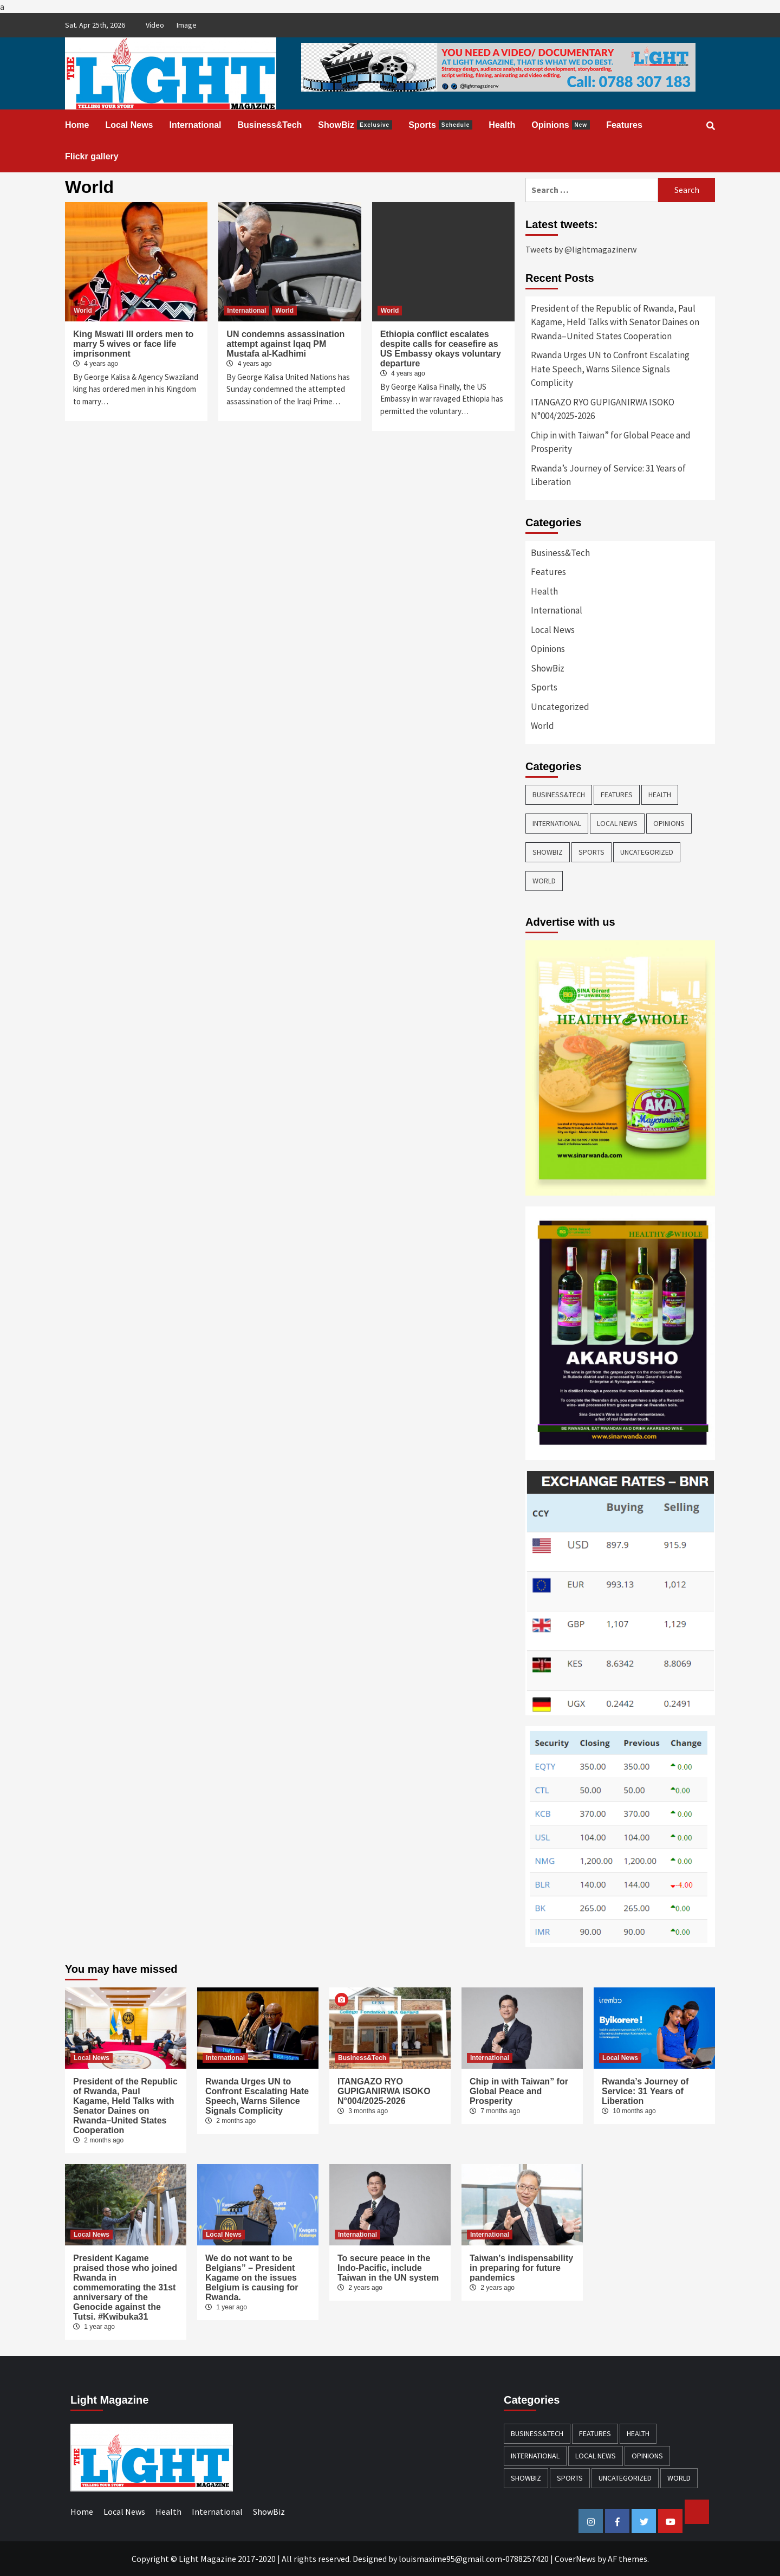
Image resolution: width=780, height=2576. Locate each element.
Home (77, 125)
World (83, 310)
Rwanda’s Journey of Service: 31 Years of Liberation (608, 475)
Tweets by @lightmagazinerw (580, 249)
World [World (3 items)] (544, 881)
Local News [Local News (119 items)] (617, 823)
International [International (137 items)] (556, 823)
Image (187, 25)
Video (155, 25)
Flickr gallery (92, 156)
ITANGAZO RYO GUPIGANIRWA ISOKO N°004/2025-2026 (602, 409)
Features (624, 125)
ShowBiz (355, 125)
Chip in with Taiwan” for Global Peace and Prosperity (611, 442)
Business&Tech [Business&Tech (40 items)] (558, 794)
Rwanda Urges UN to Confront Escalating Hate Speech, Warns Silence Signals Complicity (610, 369)
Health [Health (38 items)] (659, 794)
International (195, 125)
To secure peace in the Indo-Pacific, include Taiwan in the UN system (388, 2268)
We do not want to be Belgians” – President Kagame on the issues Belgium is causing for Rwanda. (251, 2278)
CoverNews (575, 2558)
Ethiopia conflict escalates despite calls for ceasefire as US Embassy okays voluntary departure (440, 349)
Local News (129, 125)
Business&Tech (270, 125)
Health (502, 125)
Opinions (560, 125)
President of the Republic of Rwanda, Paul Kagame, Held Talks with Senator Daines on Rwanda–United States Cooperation (615, 322)
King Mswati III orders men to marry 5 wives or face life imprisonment (133, 344)
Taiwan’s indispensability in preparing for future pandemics (521, 2268)
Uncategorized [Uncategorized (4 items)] (646, 852)
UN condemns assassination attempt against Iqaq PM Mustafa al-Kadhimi (285, 344)
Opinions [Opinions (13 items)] (669, 823)
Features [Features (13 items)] (617, 794)
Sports (440, 125)
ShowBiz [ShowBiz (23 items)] (547, 852)
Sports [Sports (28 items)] (591, 852)
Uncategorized (560, 707)
